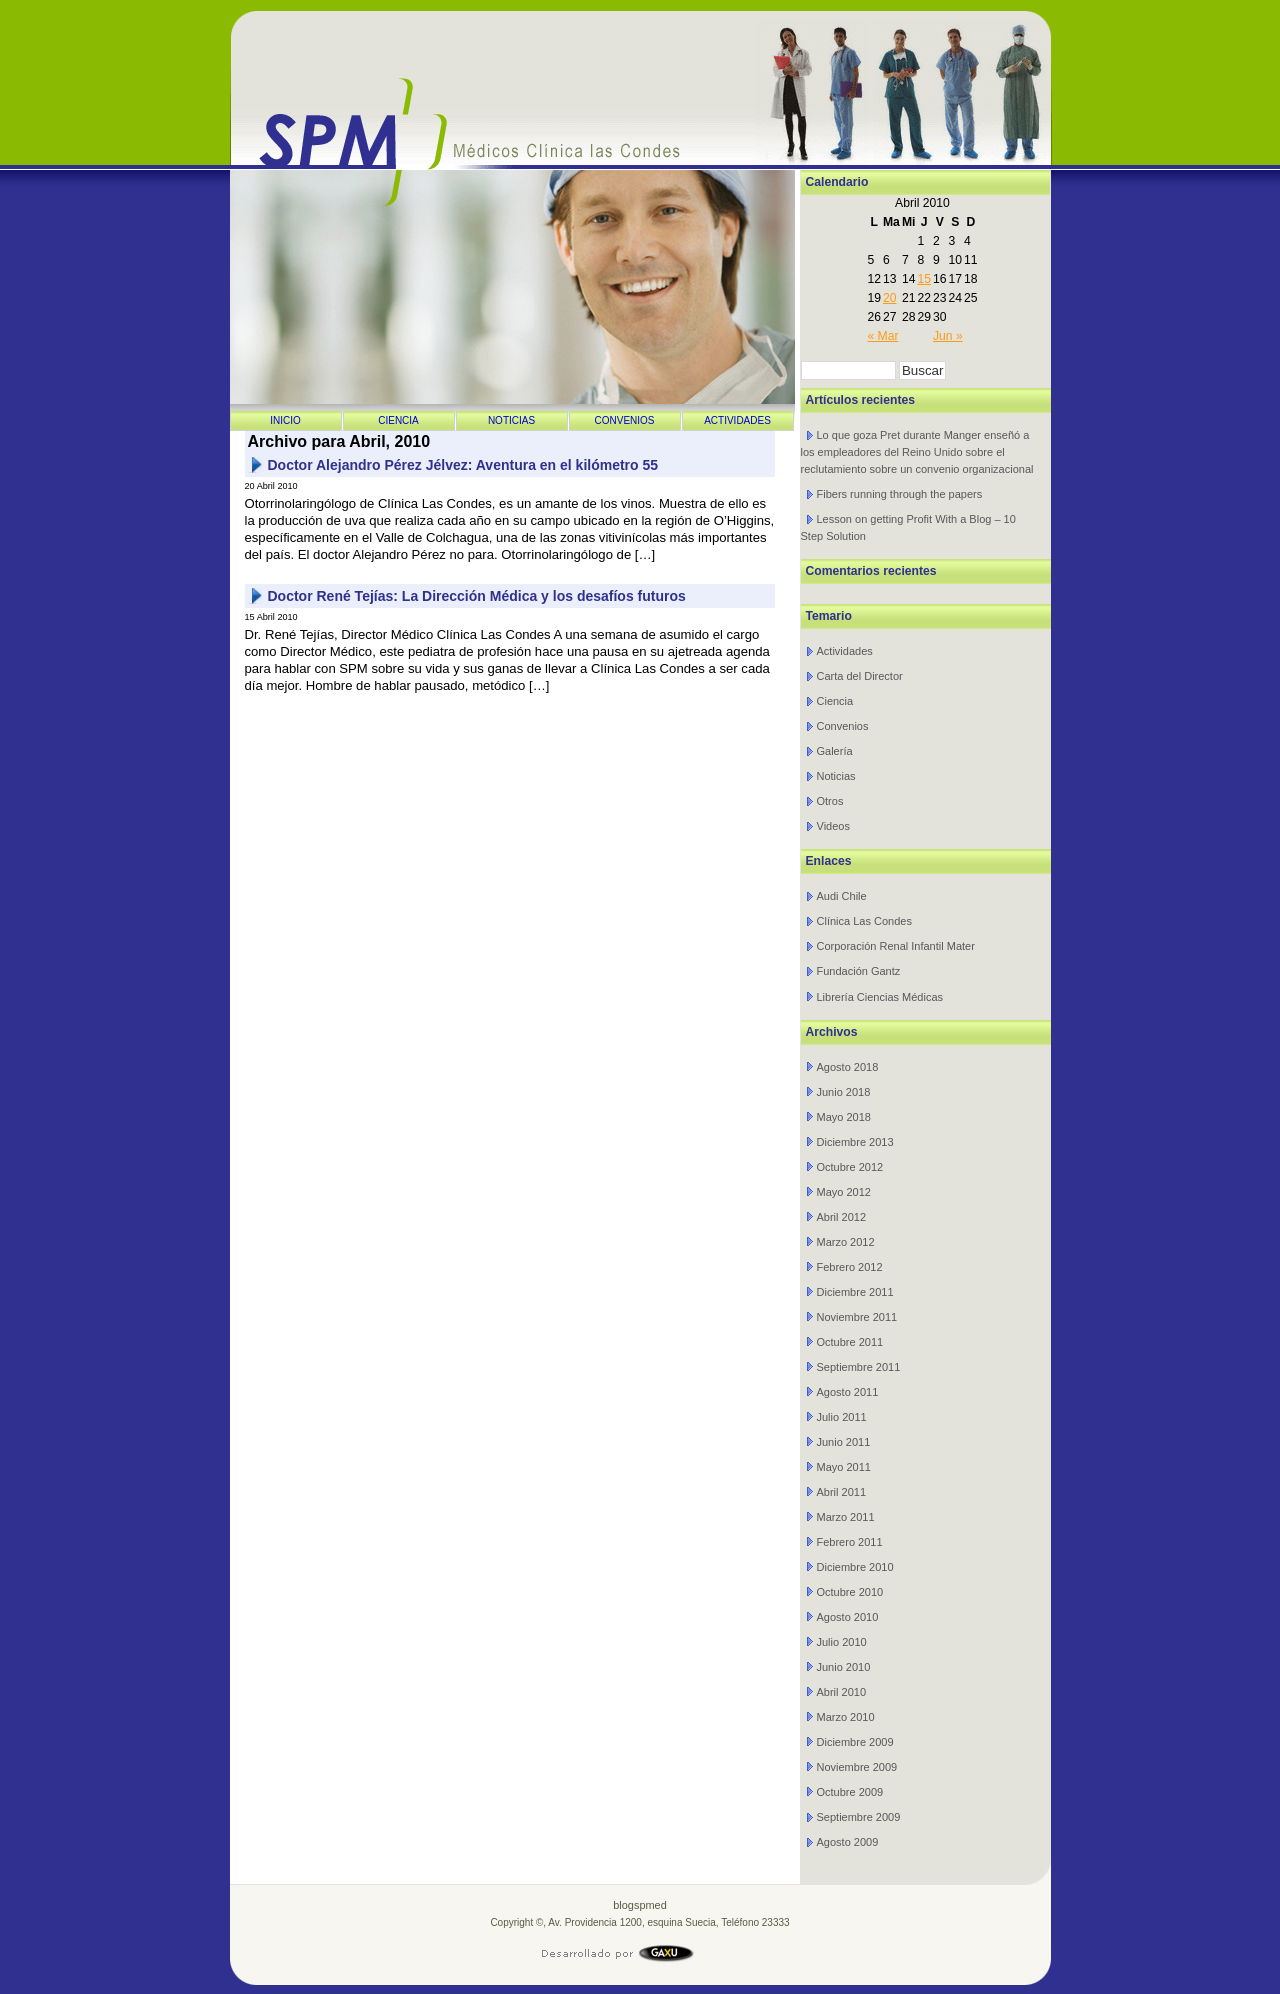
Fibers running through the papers (900, 494)
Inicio (285, 420)
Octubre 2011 (850, 1342)
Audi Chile (842, 896)
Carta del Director (860, 676)
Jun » (948, 336)
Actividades (737, 420)
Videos (833, 826)
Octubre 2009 (850, 1792)
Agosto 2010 (848, 1617)
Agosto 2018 (848, 1067)
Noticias (511, 420)
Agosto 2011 (848, 1392)
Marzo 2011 (846, 1517)
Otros (830, 801)
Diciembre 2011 (855, 1292)
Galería (835, 751)
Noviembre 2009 (857, 1767)
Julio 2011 (842, 1417)
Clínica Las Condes (864, 921)
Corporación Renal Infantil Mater (896, 946)
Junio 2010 (844, 1667)
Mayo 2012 (844, 1192)
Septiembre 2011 (859, 1367)
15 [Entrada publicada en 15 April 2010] (924, 279)
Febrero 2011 (850, 1542)
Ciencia (398, 420)
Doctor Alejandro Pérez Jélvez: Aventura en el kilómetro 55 (463, 465)
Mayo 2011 (844, 1467)
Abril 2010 (842, 1692)
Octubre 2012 (850, 1167)
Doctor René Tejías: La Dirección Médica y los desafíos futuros (477, 596)
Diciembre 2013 (855, 1142)
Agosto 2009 (848, 1842)
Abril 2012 (842, 1217)
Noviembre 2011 (857, 1317)
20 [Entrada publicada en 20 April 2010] (890, 298)
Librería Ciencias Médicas (880, 997)
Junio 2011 (844, 1442)
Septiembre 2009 (859, 1817)
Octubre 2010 (850, 1592)
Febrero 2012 (850, 1267)
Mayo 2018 (844, 1117)
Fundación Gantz (859, 971)
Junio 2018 (844, 1092)
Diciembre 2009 (855, 1742)
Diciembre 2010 (855, 1567)
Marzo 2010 (846, 1717)
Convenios (624, 420)
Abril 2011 (842, 1492)
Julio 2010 (842, 1642)
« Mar (882, 336)
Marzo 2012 (846, 1242)
